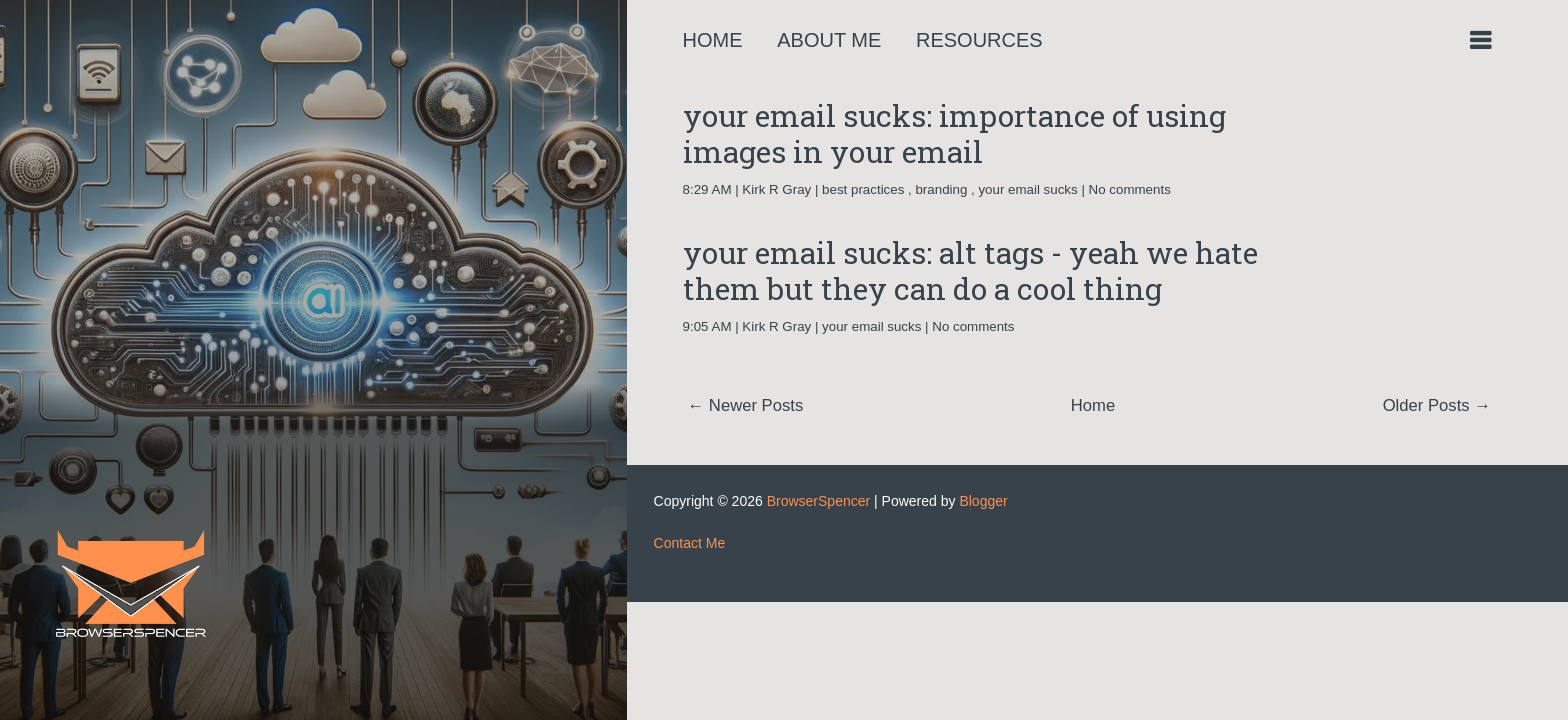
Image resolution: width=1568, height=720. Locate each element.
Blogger (983, 501)
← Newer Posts (746, 405)
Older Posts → (1437, 405)
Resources (979, 40)
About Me (829, 40)
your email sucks (1027, 189)
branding (941, 189)
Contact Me (690, 543)
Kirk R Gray (776, 189)
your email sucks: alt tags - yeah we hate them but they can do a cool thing (970, 270)
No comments (1130, 189)
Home (713, 40)
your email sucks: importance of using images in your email (954, 133)
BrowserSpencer (819, 501)
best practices (863, 189)
